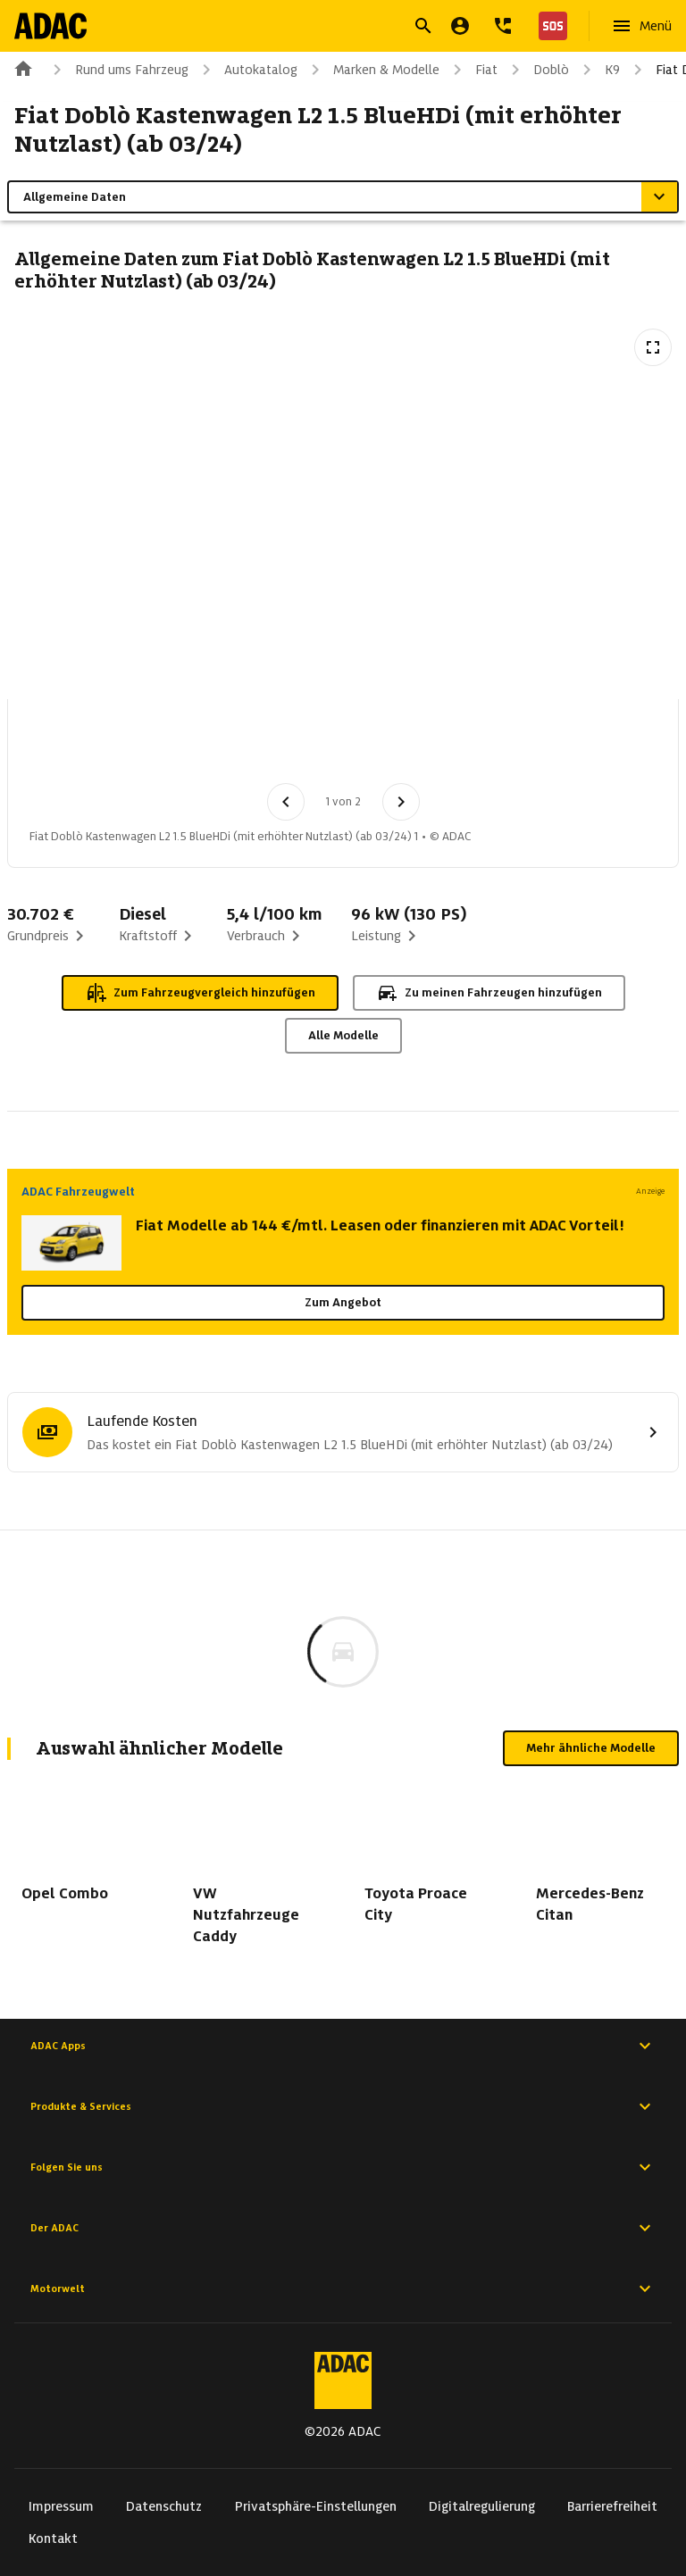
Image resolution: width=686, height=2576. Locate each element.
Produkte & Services (343, 2106)
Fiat (472, 69)
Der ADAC (343, 2227)
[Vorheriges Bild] (286, 802)
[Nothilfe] (549, 26)
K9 (598, 69)
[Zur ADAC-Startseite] (50, 26)
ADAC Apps (343, 2045)
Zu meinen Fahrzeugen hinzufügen (489, 993)
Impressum (61, 2506)
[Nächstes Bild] (401, 802)
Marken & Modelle (372, 69)
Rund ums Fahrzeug (117, 69)
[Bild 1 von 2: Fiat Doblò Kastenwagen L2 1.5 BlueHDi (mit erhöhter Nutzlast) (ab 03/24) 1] (65, 746)
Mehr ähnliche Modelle (591, 1747)
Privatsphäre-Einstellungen (316, 2506)
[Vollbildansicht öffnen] (653, 347)
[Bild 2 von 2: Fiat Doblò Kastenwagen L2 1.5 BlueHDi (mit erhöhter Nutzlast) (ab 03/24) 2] (158, 746)
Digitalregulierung (482, 2506)
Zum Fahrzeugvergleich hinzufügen (200, 993)
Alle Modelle (343, 1035)
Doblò (537, 69)
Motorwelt (343, 2288)
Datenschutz (164, 2506)
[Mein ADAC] (460, 26)
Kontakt (53, 2538)
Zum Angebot (343, 1302)
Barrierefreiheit (612, 2506)
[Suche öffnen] (423, 26)
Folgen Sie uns (343, 2167)
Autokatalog (246, 69)
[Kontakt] (503, 26)
